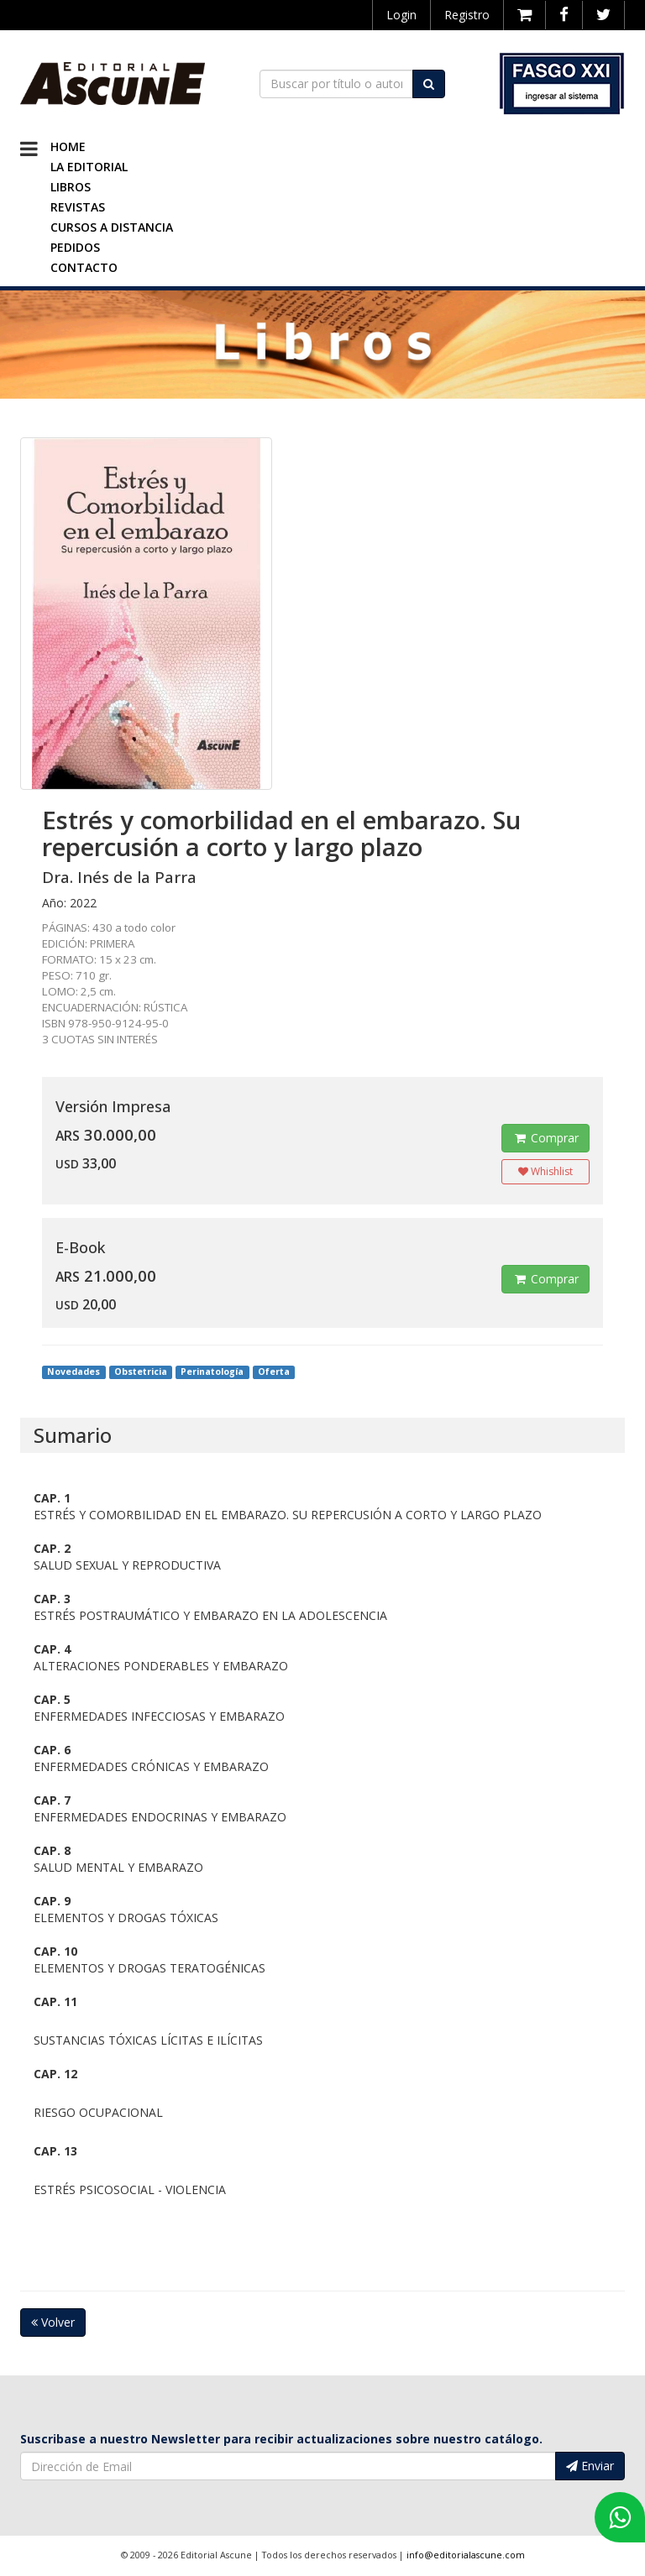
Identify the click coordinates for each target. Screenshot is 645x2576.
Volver (53, 2322)
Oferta (274, 1371)
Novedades (73, 1371)
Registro (467, 15)
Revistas (77, 207)
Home (68, 146)
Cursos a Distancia (111, 227)
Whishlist (545, 1171)
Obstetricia (140, 1371)
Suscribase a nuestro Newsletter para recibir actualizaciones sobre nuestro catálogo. (281, 2439)
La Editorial (89, 167)
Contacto (84, 267)
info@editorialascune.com (465, 2555)
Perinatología (212, 1371)
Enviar (590, 2466)
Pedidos (75, 247)
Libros (70, 187)
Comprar (545, 1138)
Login (401, 15)
